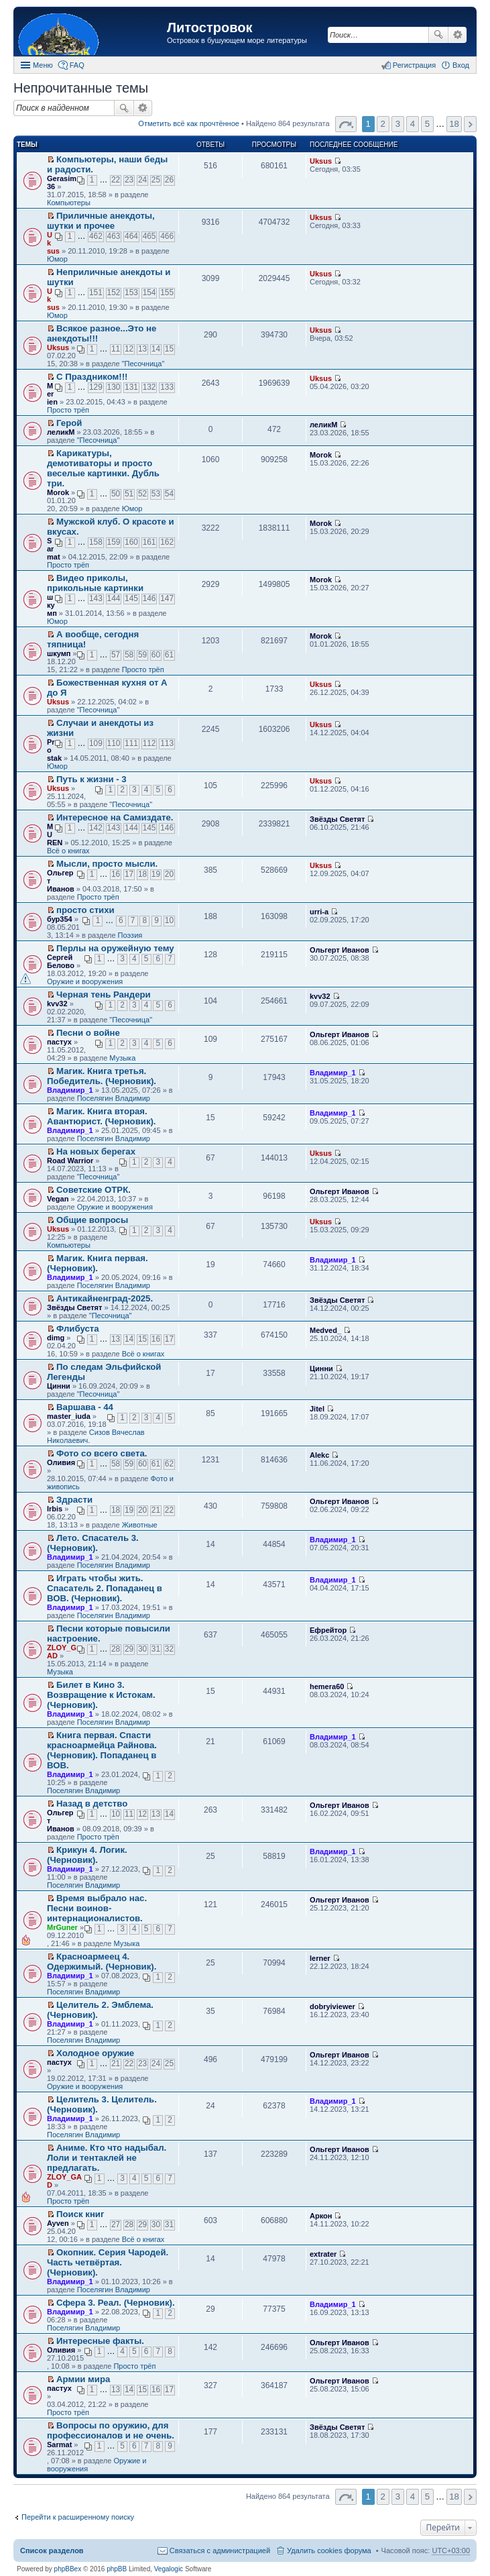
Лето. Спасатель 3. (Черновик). (93, 1543)
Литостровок (209, 27)
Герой (69, 423)
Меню (43, 65)
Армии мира (83, 2379)
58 (129, 654)
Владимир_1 (70, 1090)
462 (96, 236)
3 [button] (397, 124)
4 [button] (412, 124)
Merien (52, 394)
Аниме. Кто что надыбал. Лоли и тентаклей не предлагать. (106, 2158)
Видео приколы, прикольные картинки (95, 583)
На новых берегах (95, 1151)
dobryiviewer (332, 2006)
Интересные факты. (100, 2341)
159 (114, 542)
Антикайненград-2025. (104, 1298)
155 (167, 292)
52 (142, 493)
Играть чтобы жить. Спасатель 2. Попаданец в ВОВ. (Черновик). (104, 1588)
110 (114, 743)
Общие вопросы (92, 1220)
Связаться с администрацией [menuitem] (220, 2550)
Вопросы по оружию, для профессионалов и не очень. (110, 2430)
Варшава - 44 (84, 1407)
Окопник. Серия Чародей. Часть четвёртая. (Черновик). (107, 2262)
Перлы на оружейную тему (115, 948)
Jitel (317, 1409)
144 (114, 598)
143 (96, 598)
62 (169, 1463)
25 (155, 179)
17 (129, 874)
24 (142, 179)
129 (96, 387)
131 (131, 387)
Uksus (321, 161)
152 (114, 292)
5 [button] (427, 124)
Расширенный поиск (457, 35)
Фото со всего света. (101, 1453)
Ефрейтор (328, 1630)
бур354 (59, 919)
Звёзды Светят (337, 819)
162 (167, 542)
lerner (320, 1958)
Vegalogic (168, 2569)
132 (149, 387)
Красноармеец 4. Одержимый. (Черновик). (101, 1961)
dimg (55, 1338)
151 (96, 292)
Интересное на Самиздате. (114, 817)
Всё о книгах (68, 851)
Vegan (57, 1199)
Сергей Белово (60, 961)
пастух (59, 1042)
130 (114, 387)
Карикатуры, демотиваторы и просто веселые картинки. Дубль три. (103, 468)
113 (167, 743)
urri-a (319, 912)
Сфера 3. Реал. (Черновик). (115, 2303)
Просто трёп (68, 410)
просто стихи (85, 910)
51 (129, 493)
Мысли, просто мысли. (107, 864)
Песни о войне (88, 1033)
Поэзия (130, 935)
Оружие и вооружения (85, 981)
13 (142, 349)
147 (167, 598)
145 (131, 598)
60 (155, 654)
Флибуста (77, 1329)
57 (115, 654)
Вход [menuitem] (460, 65)
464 (131, 236)
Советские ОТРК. (93, 1190)
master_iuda (68, 1416)
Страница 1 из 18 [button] (346, 124)
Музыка (122, 1058)
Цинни (58, 1386)
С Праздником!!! (91, 377)
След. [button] (470, 124)
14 (155, 349)
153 (131, 292)
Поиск (438, 35)
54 (169, 493)
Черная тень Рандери (103, 994)
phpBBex (68, 2569)
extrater (323, 2254)
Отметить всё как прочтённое (188, 123)
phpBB (117, 2569)
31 (155, 1649)
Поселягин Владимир (113, 1098)
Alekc (319, 1455)
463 (114, 236)
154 (149, 292)
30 (142, 1649)
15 (169, 349)
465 (149, 236)
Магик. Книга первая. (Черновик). (97, 1263)
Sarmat (53, 549)
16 (115, 874)
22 (115, 179)
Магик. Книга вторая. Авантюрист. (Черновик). (101, 1116)
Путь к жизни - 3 (91, 779)
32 (169, 1649)
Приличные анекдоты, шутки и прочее (101, 221)
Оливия (61, 1462)
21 (155, 1510)
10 (169, 920)
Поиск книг (80, 2214)
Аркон (321, 2216)
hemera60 (327, 1686)
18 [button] (454, 124)
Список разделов (52, 2550)
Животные (140, 1525)
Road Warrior (70, 1161)
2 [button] (383, 124)
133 (167, 387)
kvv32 (57, 1004)
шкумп (52, 605)
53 (155, 493)
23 (129, 179)
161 (149, 542)
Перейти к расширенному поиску (77, 2517)
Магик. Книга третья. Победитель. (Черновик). (101, 1076)
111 (131, 743)
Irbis (54, 1509)
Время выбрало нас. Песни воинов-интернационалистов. (97, 1908)
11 (115, 349)
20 (169, 874)
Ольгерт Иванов (339, 950)
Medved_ (325, 1330)
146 (149, 598)
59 (142, 654)
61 (169, 654)
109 (96, 743)
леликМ (60, 432)
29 (129, 1649)
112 (149, 743)
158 (96, 542)
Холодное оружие (95, 2053)
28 (115, 1649)
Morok (58, 492)
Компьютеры (68, 203)
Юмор (57, 259)
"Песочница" (143, 364)
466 (167, 236)
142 (96, 828)
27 (115, 2224)
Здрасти (74, 1500)
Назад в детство (91, 1804)
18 (142, 874)
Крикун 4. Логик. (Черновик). (87, 1855)
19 (155, 874)
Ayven (58, 2223)
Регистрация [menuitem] (414, 65)
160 (131, 542)
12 (129, 349)
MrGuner (62, 1927)
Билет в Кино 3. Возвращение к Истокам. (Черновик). (101, 1695)
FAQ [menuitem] (77, 65)
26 (169, 179)
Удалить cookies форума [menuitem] (329, 2550)
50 (115, 493)
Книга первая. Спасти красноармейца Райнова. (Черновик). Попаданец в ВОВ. (102, 1750)
